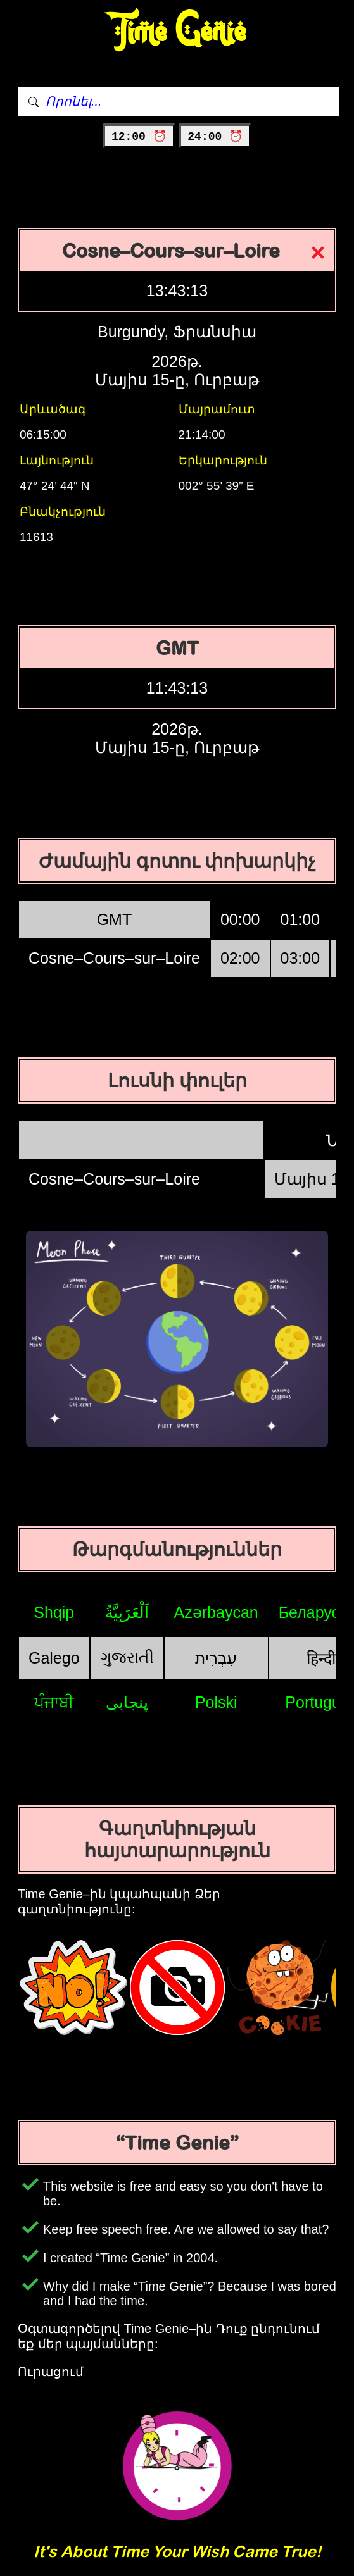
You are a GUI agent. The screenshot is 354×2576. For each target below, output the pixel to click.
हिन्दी (321, 1658)
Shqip (54, 1612)
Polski (216, 1702)
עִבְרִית (216, 1658)
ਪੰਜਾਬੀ (54, 1702)
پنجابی (127, 1702)
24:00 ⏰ (215, 136)
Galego (54, 1658)
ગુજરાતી (127, 1657)
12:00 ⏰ (139, 136)
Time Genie (177, 31)
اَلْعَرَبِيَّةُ (127, 1612)
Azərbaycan (216, 1612)
